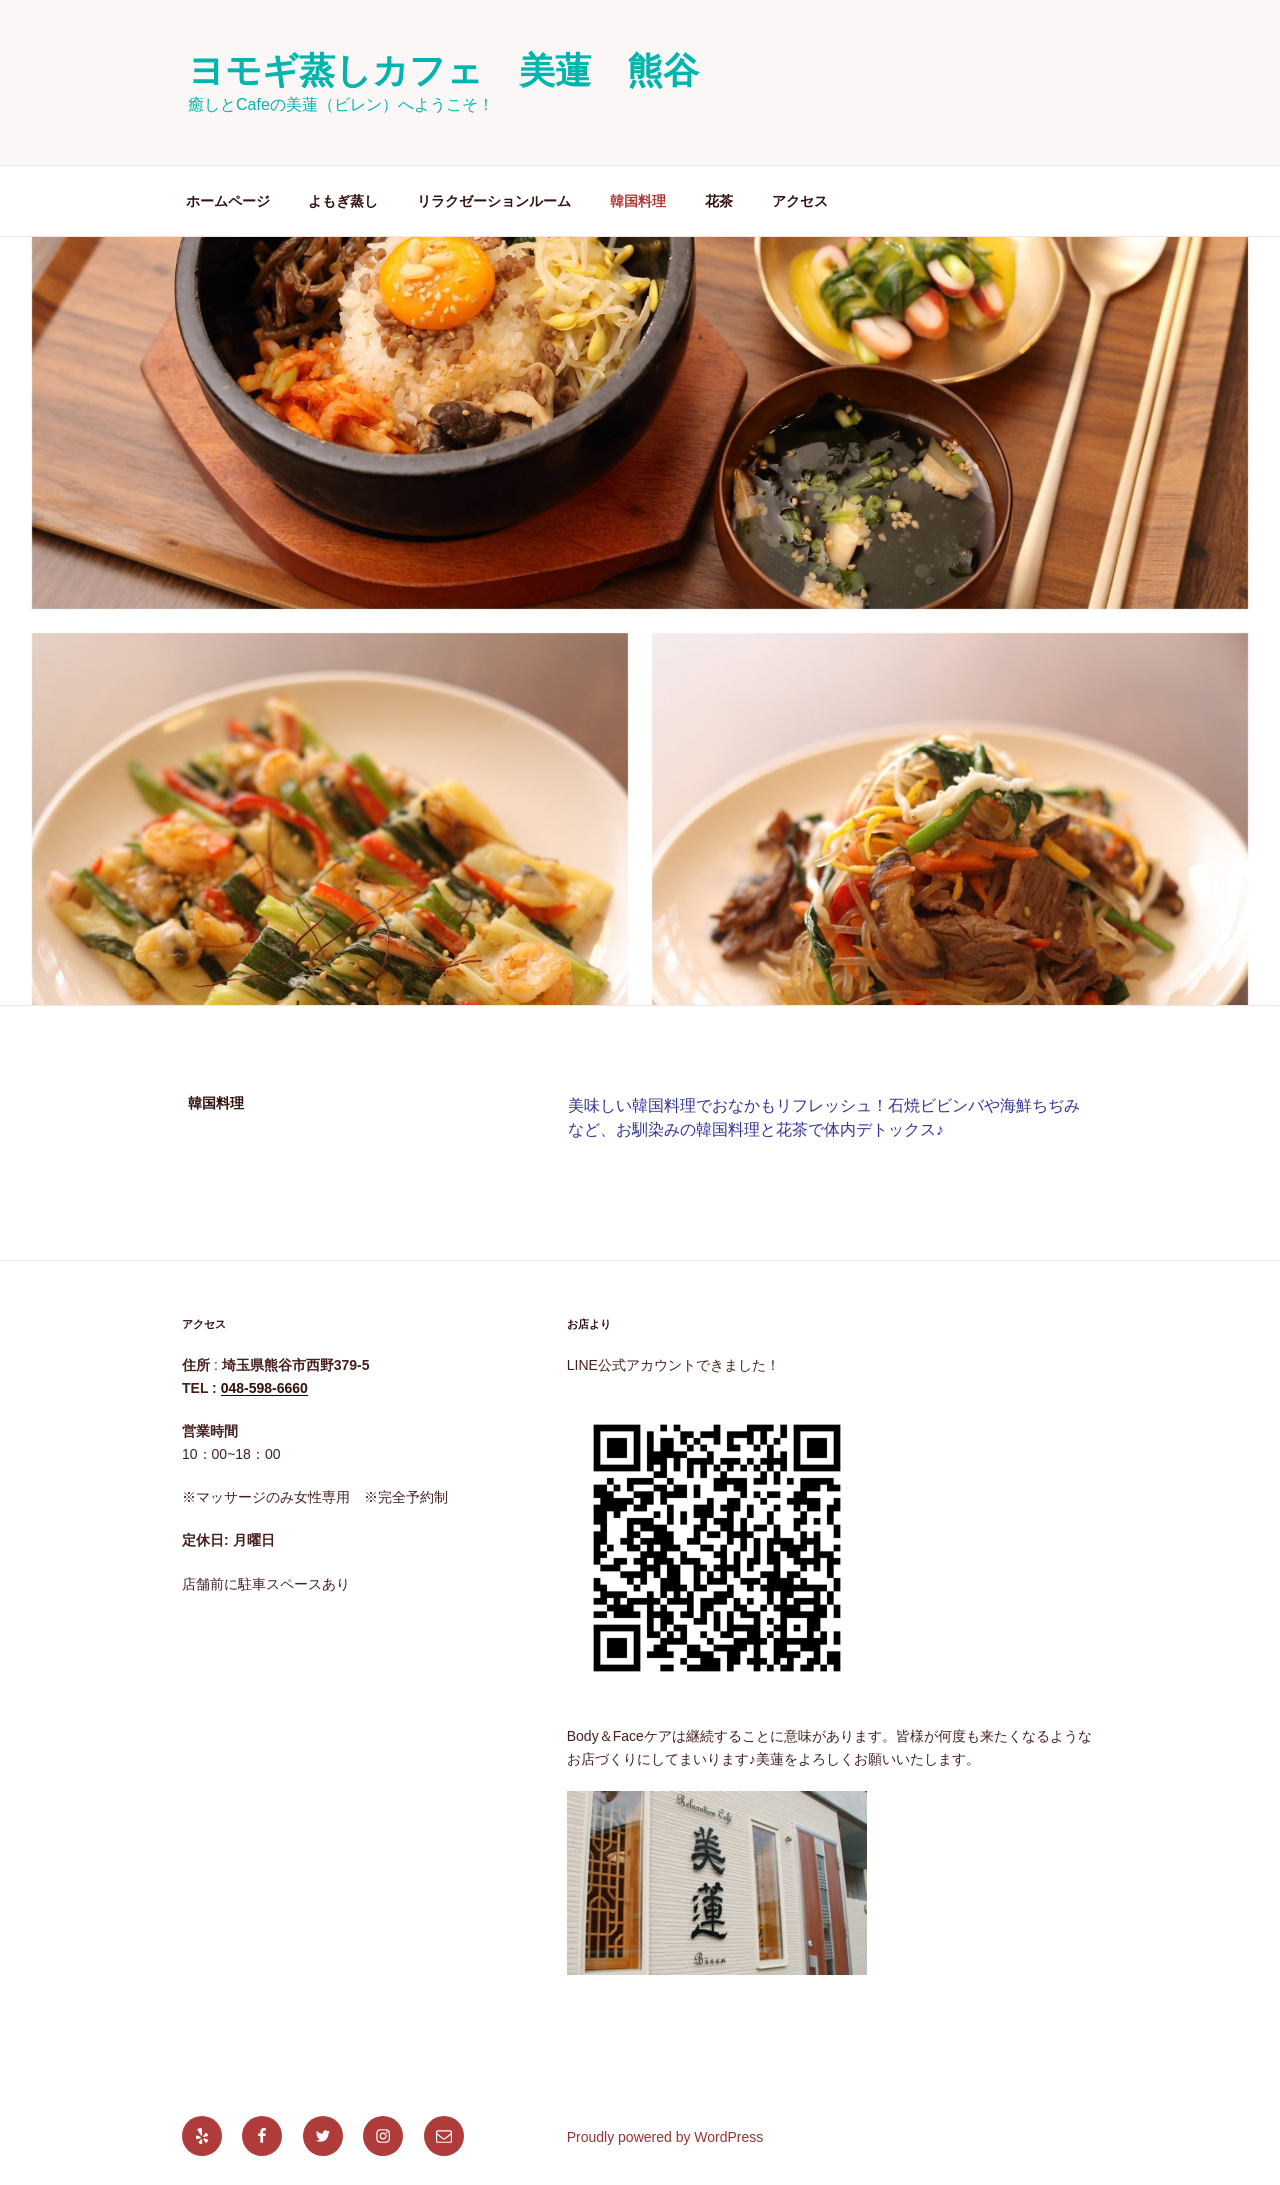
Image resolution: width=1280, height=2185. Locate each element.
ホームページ (228, 201)
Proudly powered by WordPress (665, 2137)
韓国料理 (638, 201)
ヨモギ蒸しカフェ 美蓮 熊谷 (443, 70)
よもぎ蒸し (343, 201)
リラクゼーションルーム (494, 201)
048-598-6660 (264, 1388)
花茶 (719, 201)
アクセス (800, 201)
